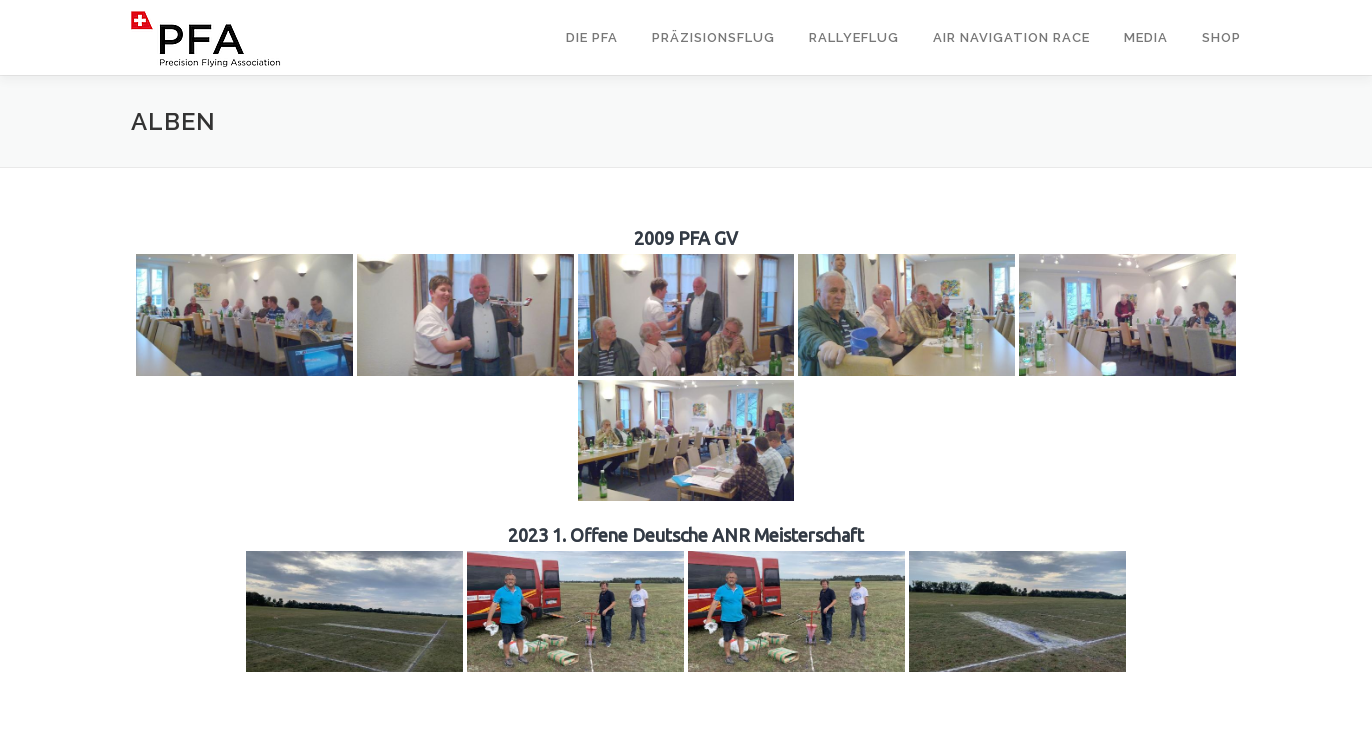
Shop (1221, 37)
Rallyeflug (854, 37)
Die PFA (592, 37)
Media (1146, 37)
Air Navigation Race (1011, 37)
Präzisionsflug (713, 37)
